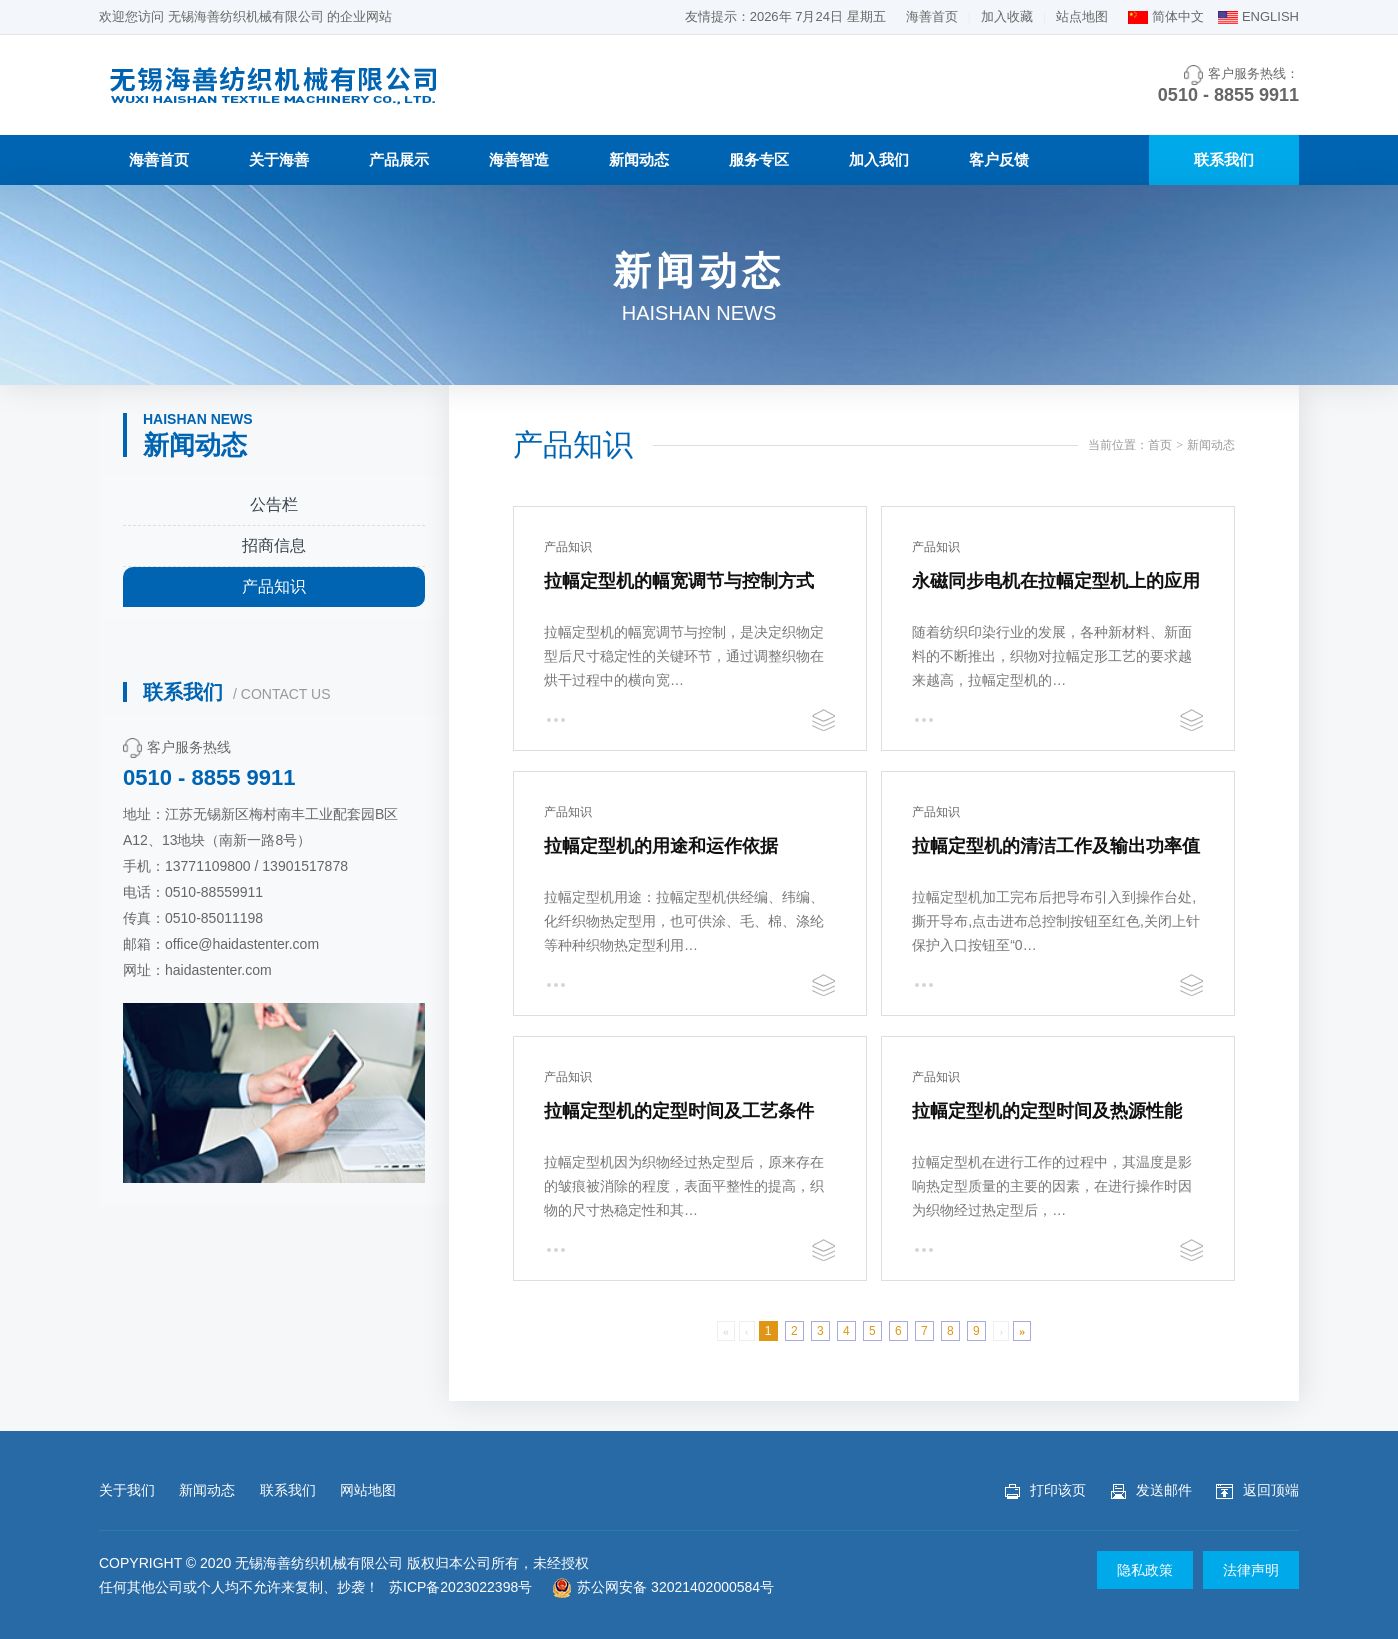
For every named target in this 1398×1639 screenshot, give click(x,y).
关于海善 (279, 159)
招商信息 (274, 545)
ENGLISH (1270, 16)
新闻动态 (639, 159)
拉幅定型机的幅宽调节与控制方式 (679, 581)
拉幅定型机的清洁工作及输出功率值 (1056, 846)
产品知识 (274, 586)
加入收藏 (1007, 16)
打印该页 (1045, 1490)
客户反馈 (999, 159)
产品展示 (399, 159)
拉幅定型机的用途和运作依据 (661, 846)
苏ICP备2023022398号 (460, 1587)
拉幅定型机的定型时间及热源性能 (1047, 1111)
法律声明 (1251, 1570)
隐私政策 (1145, 1570)
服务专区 (759, 159)
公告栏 (274, 504)
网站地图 (368, 1490)
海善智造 (519, 159)
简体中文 (1178, 16)
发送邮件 (1151, 1490)
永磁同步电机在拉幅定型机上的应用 (1056, 581)
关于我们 (127, 1490)
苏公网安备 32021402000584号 (663, 1587)
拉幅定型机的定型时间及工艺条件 (679, 1111)
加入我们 (879, 159)
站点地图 (1082, 16)
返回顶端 (1257, 1490)
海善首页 (932, 16)
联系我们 (1224, 159)
